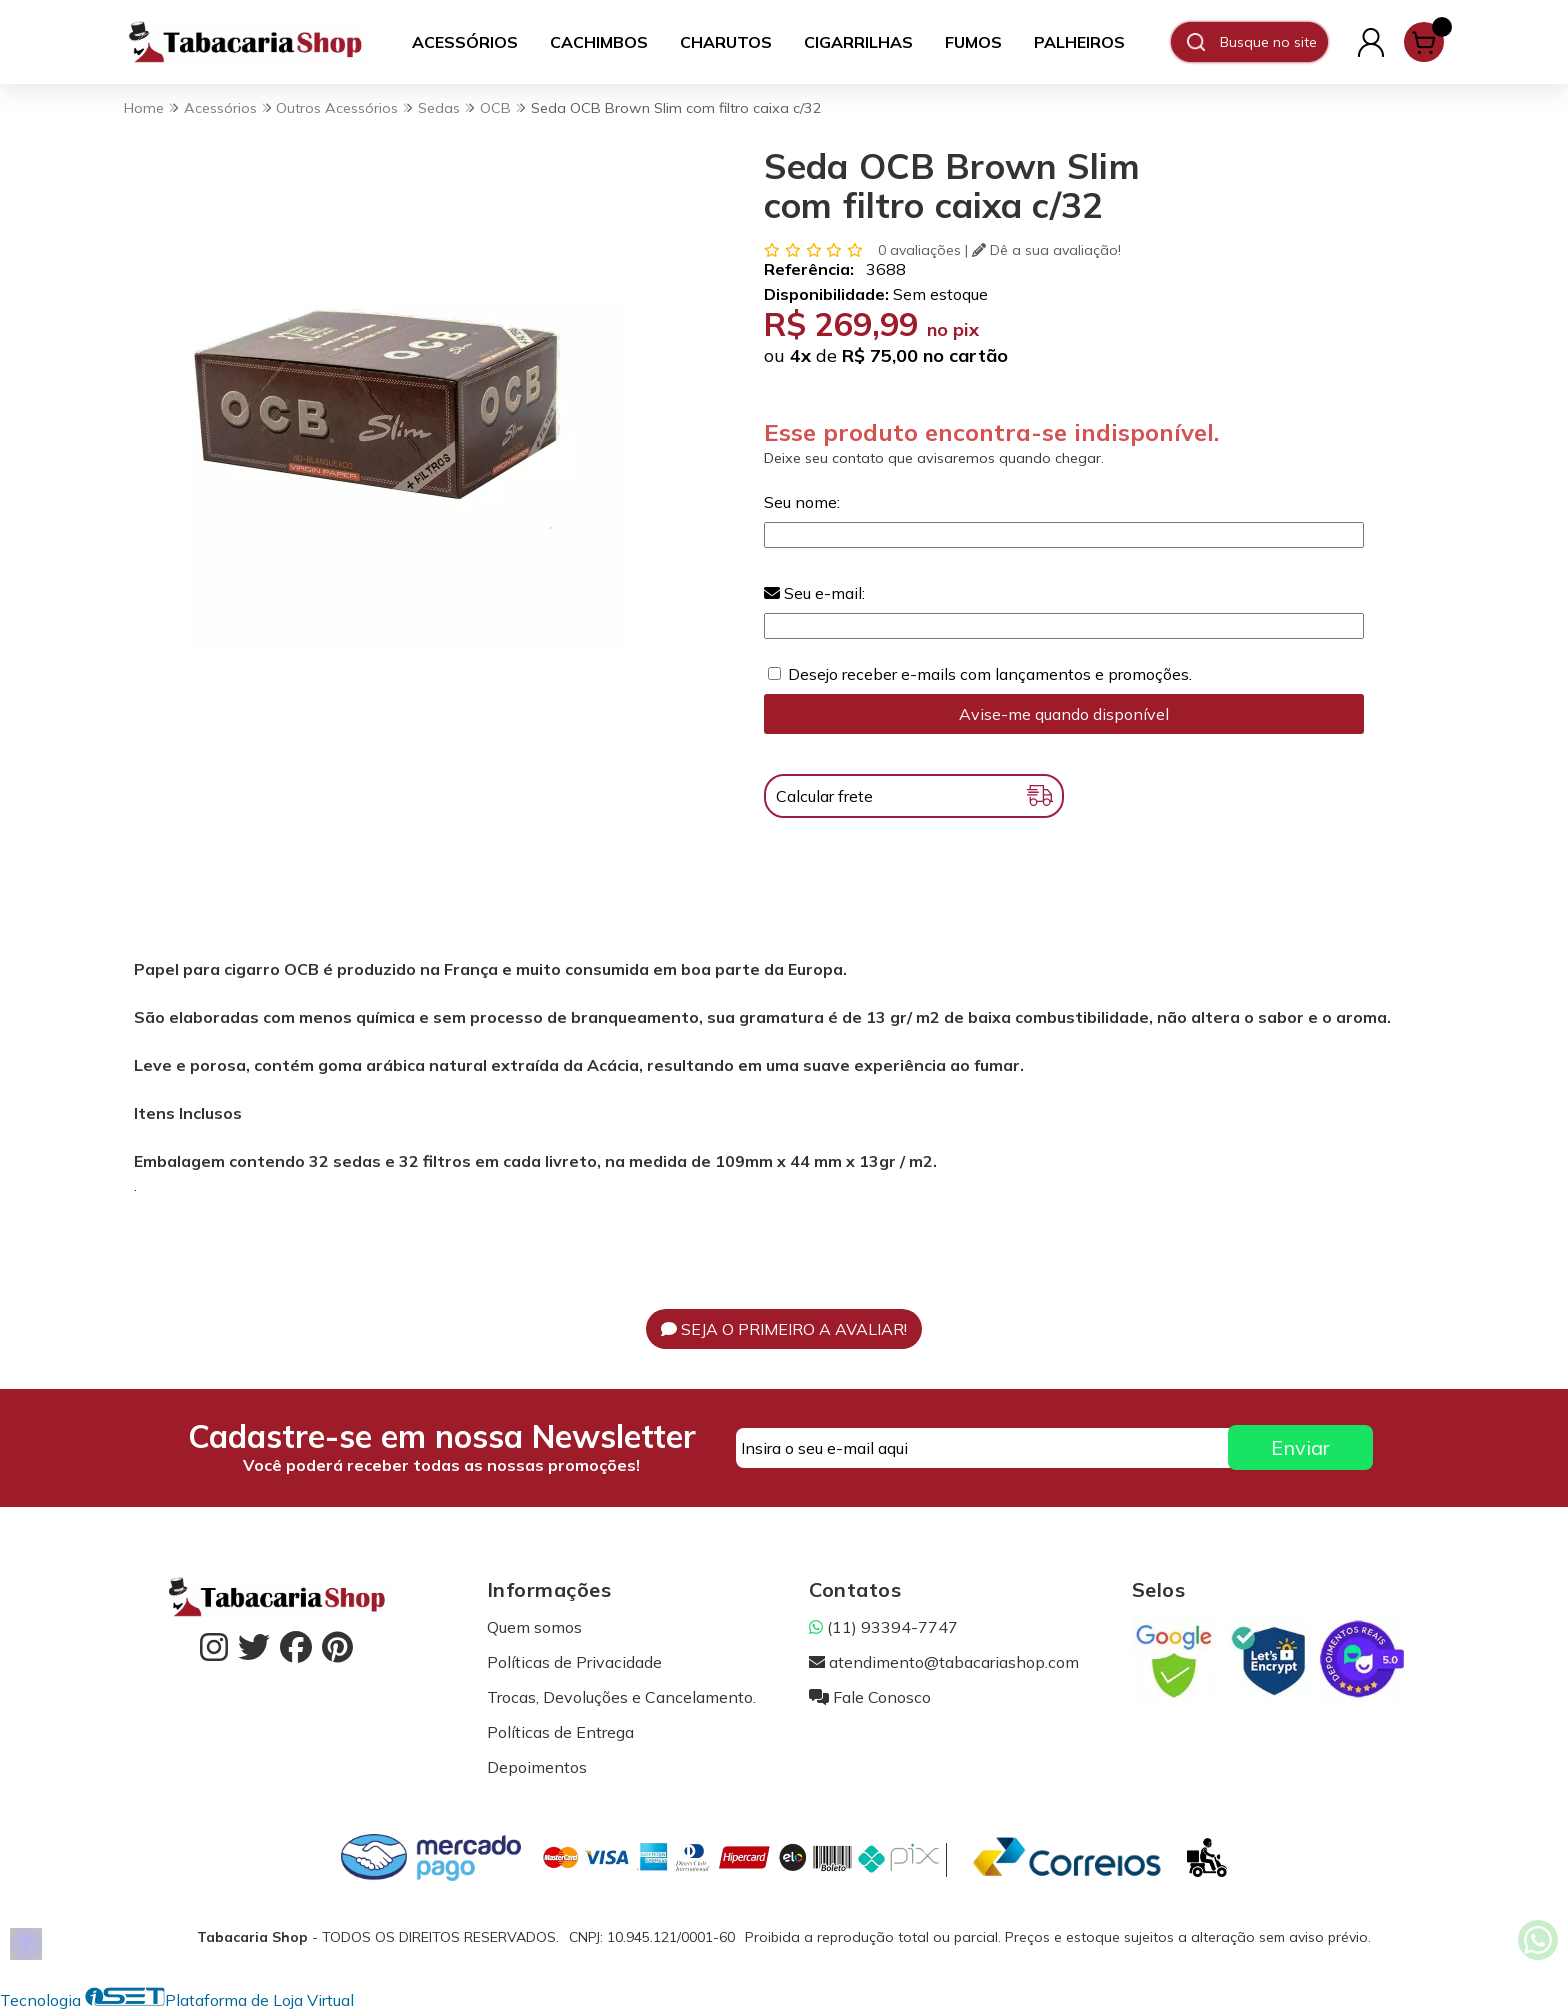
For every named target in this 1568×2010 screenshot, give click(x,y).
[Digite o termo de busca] (1273, 42)
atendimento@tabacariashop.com (944, 1662)
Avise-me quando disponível (1064, 714)
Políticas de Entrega (560, 1732)
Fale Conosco (870, 1697)
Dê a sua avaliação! (1046, 250)
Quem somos (534, 1627)
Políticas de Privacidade (574, 1662)
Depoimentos (537, 1767)
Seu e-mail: (814, 593)
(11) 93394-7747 (883, 1627)
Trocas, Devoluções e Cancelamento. (621, 1697)
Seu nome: (802, 502)
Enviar (1300, 1447)
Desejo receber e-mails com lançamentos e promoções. (990, 674)
